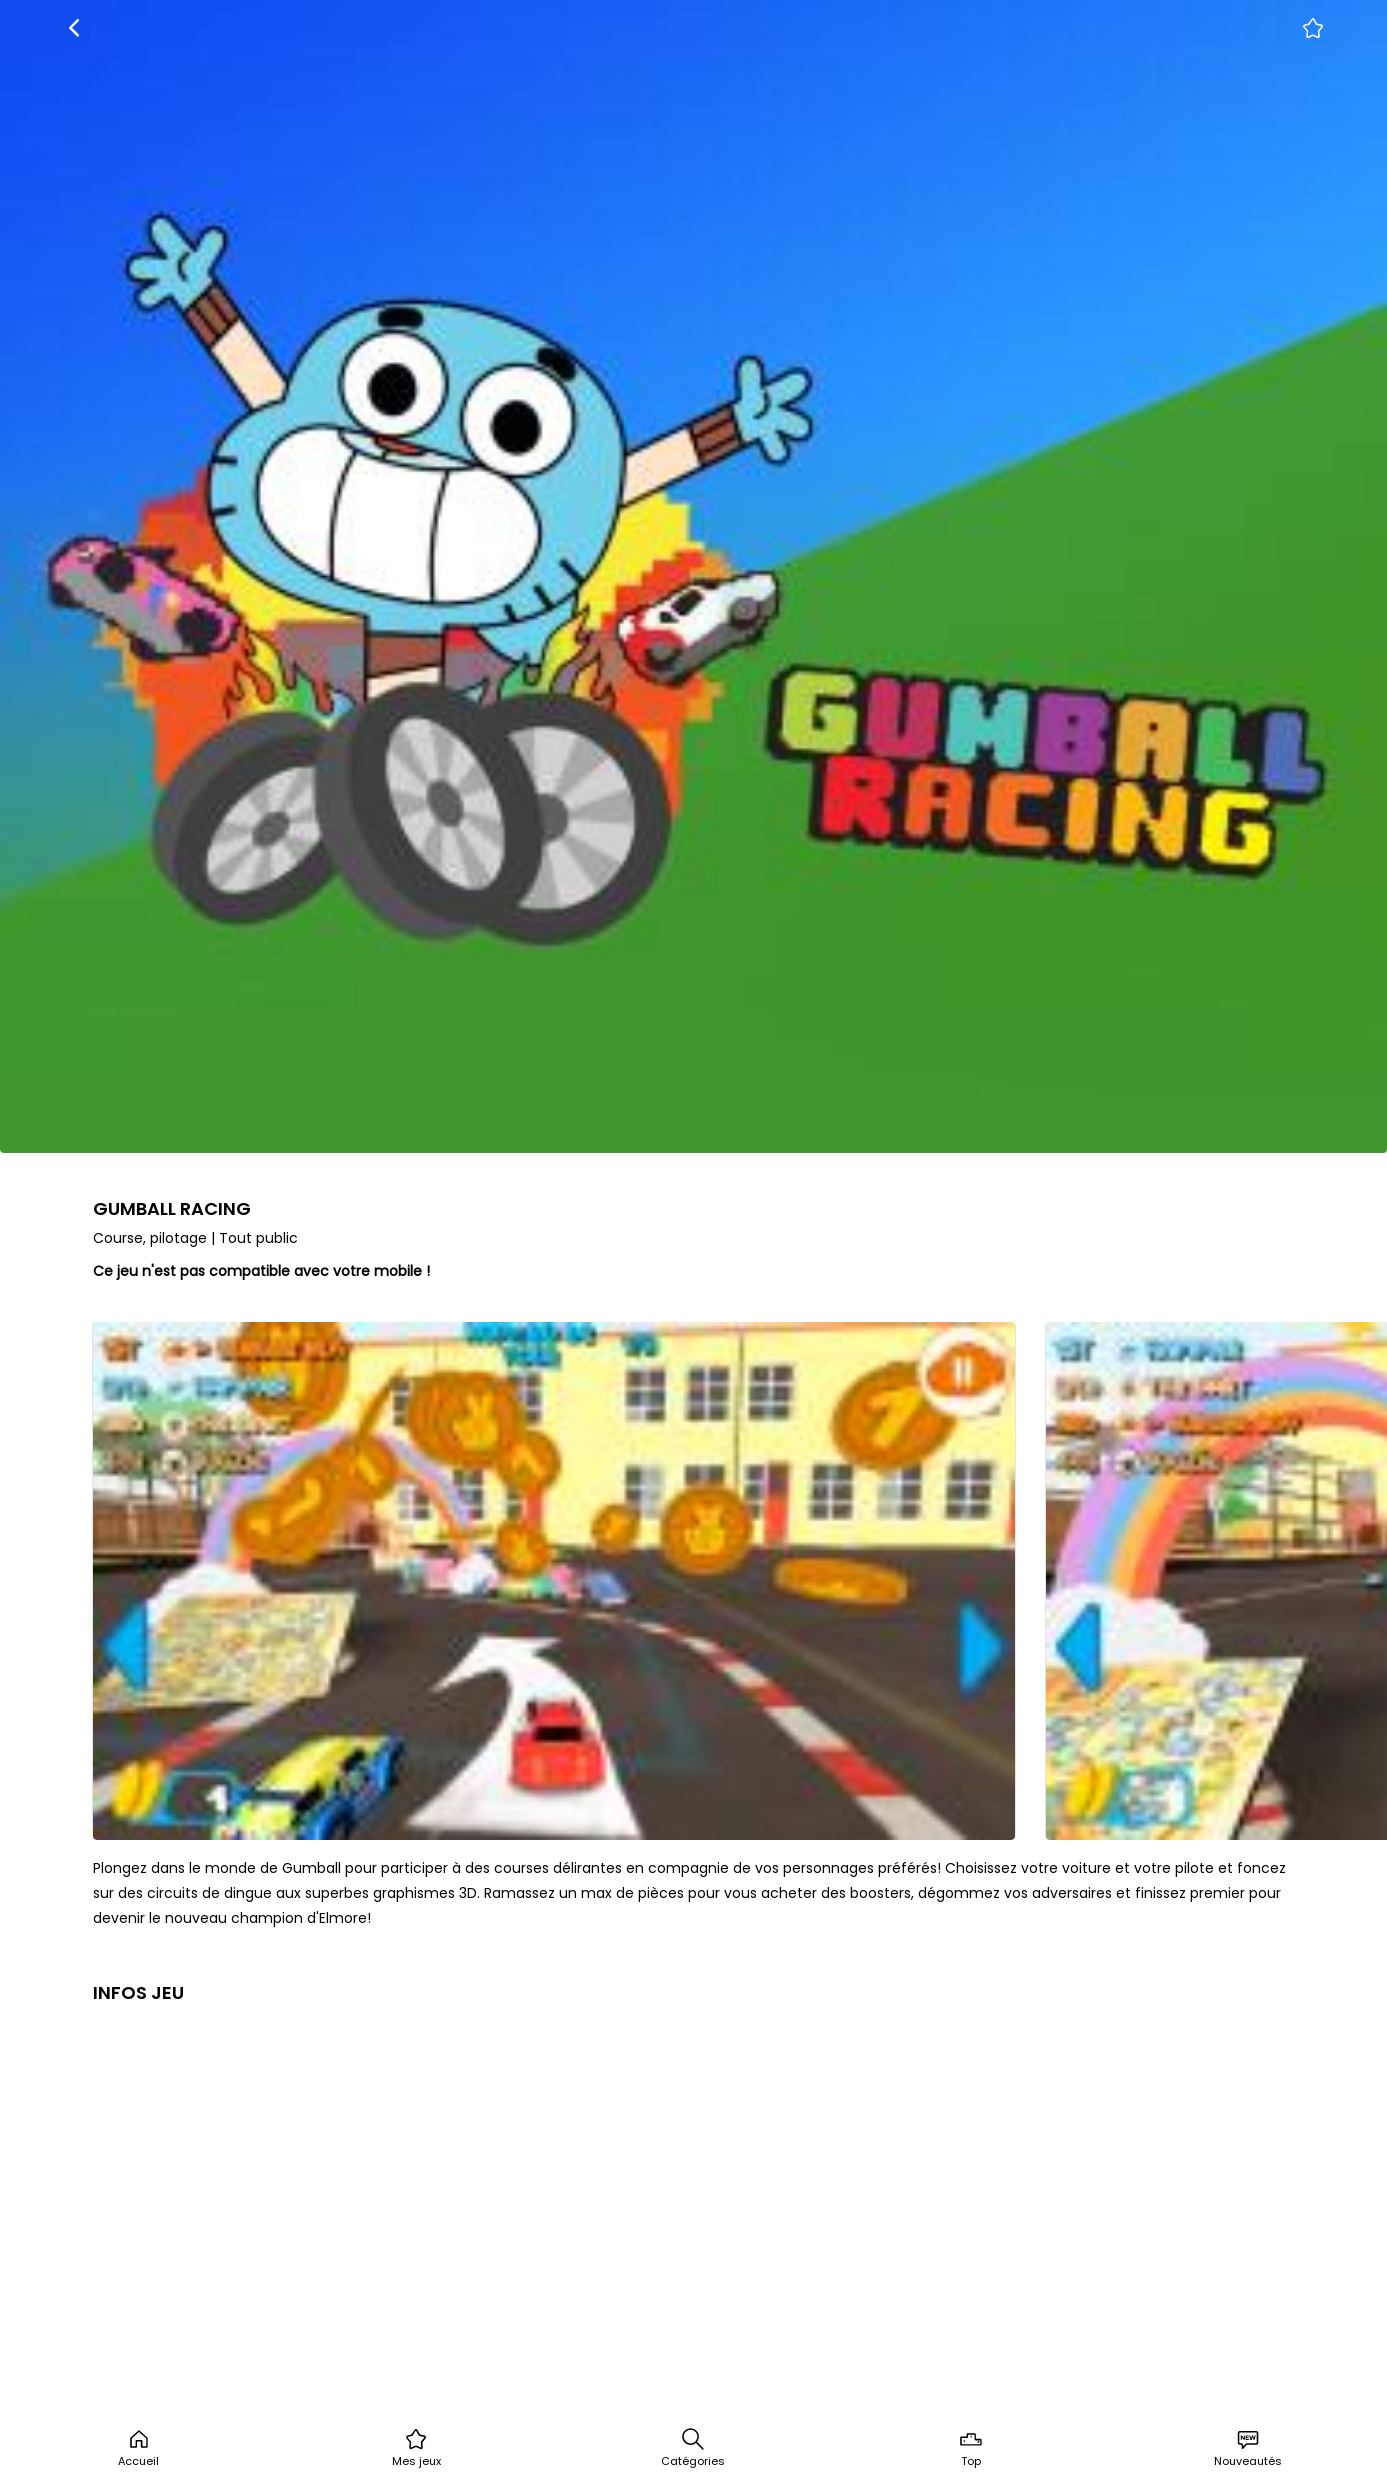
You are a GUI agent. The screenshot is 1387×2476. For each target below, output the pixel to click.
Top (971, 2448)
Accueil (138, 2448)
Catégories (693, 2448)
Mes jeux (416, 2448)
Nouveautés (1248, 2448)
